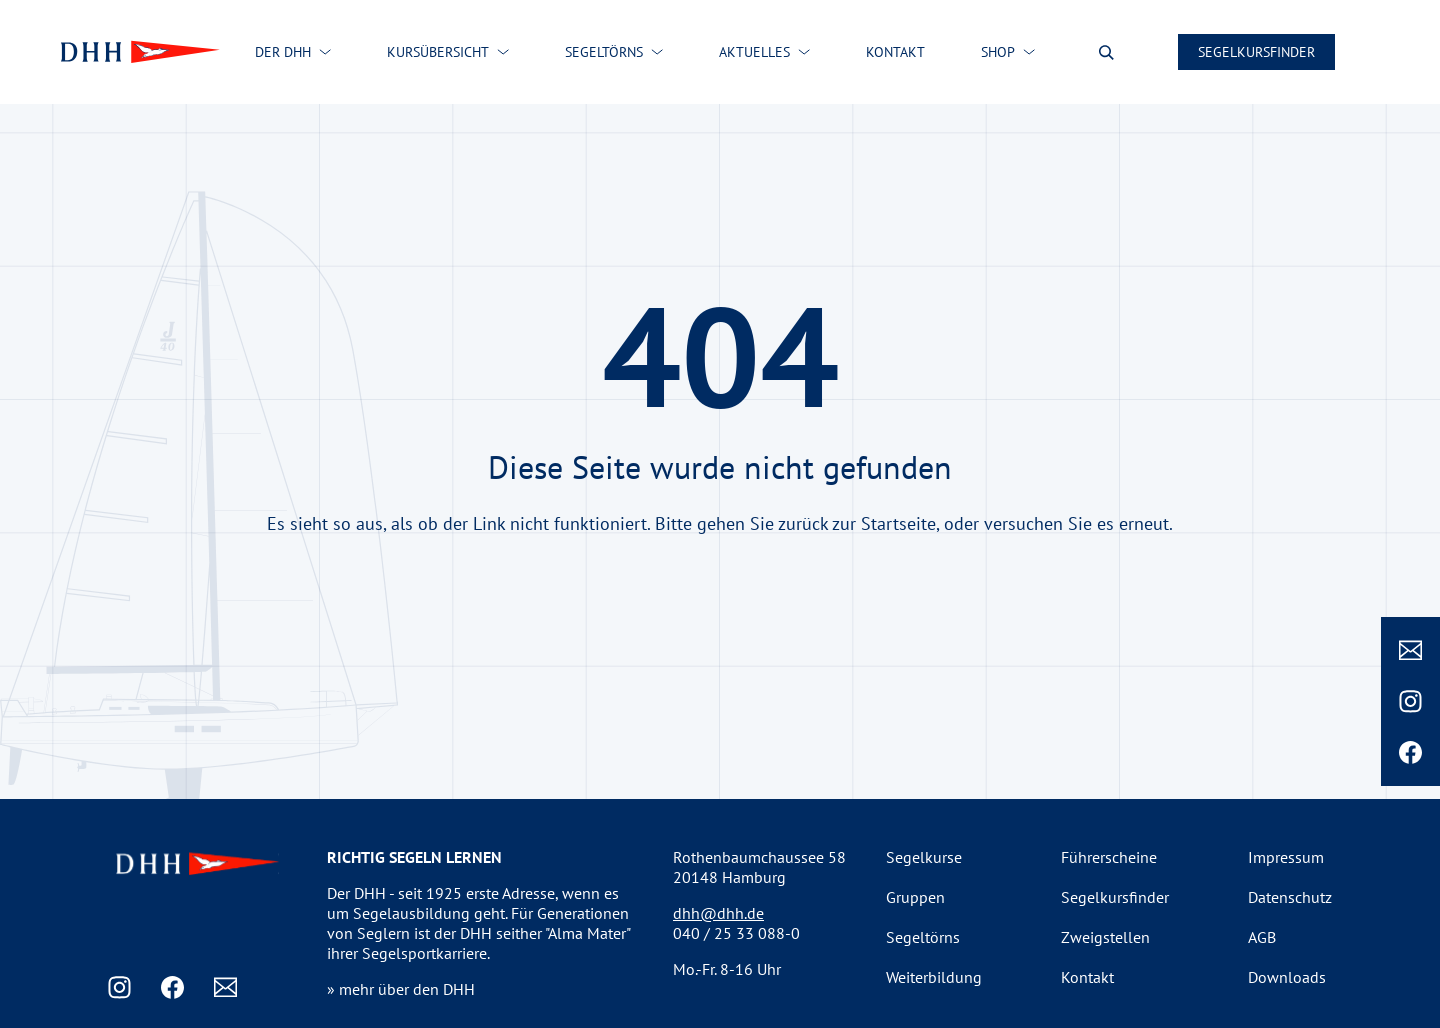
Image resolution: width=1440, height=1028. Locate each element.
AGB (1262, 937)
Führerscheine (1109, 857)
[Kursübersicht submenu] (503, 52)
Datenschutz (1290, 897)
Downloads (1287, 977)
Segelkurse (924, 857)
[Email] (1410, 650)
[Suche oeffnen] (1106, 52)
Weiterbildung (934, 977)
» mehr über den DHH (401, 989)
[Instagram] (1410, 701)
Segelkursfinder (1256, 52)
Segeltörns (923, 937)
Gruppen (915, 897)
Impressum (1286, 857)
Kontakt (1087, 977)
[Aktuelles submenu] (804, 52)
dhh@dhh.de (718, 913)
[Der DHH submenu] (325, 52)
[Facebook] (1410, 752)
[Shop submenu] (1029, 52)
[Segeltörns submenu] (657, 52)
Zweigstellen (1105, 937)
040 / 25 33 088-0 (736, 933)
